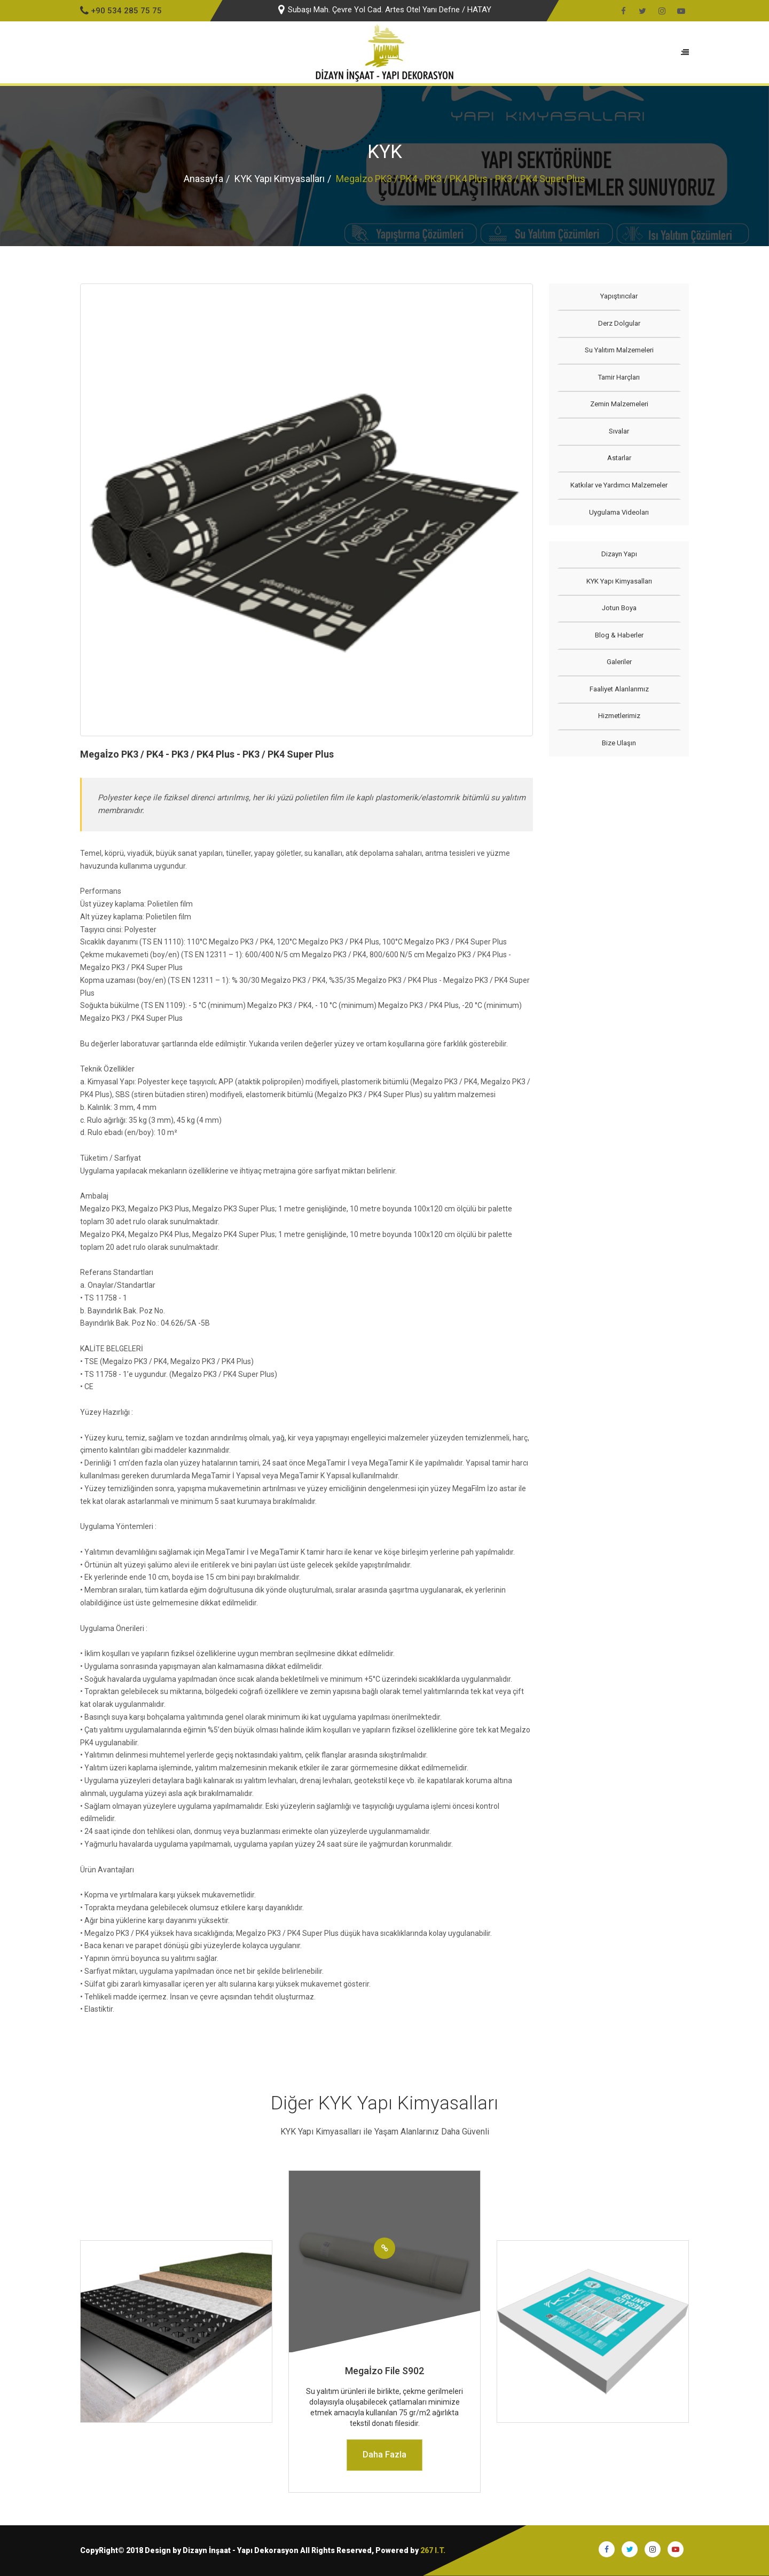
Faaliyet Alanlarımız (618, 689)
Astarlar (619, 458)
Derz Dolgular (619, 323)
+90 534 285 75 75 (121, 10)
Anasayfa (203, 178)
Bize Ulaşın (619, 743)
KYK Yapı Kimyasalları (279, 178)
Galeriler (618, 662)
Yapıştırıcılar (619, 296)
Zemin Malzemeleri (619, 404)
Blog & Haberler (618, 635)
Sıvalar (619, 431)
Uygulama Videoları (619, 512)
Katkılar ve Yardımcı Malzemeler (619, 485)
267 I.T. (432, 2550)
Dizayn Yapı (619, 554)
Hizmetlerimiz (619, 716)
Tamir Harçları (619, 377)
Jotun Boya (618, 608)
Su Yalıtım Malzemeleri (618, 350)
